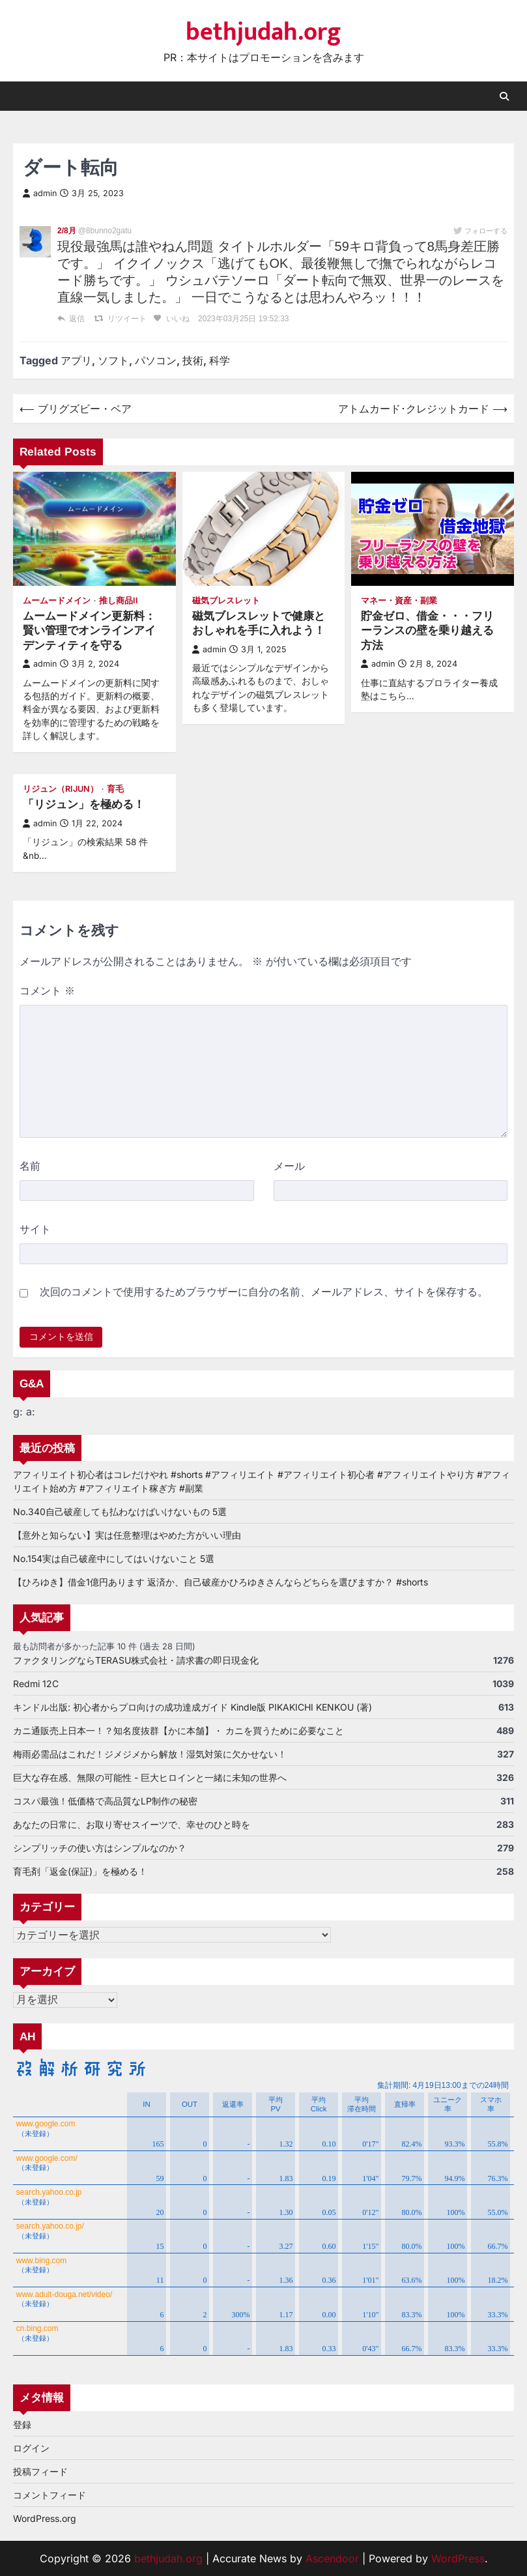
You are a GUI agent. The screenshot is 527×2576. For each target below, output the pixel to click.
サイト (35, 1229)
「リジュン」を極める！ (84, 804)
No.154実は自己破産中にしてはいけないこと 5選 (113, 1558)
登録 (22, 2424)
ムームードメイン (57, 600)
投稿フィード (40, 2471)
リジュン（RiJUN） (60, 789)
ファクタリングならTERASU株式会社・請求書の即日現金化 (136, 1660)
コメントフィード (49, 2494)
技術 (192, 360)
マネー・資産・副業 (399, 600)
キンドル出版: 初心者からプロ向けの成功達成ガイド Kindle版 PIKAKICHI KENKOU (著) (192, 1707)
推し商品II (118, 600)
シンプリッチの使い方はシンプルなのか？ (99, 1847)
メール (289, 1165)
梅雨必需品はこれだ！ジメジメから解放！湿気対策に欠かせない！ (150, 1753)
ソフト (113, 360)
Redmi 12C (36, 1683)
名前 (30, 1165)
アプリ (76, 360)
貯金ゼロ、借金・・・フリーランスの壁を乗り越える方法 (427, 630)
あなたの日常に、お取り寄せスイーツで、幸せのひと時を (131, 1824)
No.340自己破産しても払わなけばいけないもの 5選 (120, 1511)
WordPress (458, 2558)
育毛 (115, 789)
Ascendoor (332, 2558)
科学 (219, 360)
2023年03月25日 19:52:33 (243, 318)
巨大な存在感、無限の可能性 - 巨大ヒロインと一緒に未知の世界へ (150, 1777)
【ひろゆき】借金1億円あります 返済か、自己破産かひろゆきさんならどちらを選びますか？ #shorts (220, 1581)
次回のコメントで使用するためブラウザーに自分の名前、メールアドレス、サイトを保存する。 (264, 1291)
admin (40, 193)
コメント (47, 990)
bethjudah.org (263, 32)
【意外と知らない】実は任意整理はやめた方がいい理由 (127, 1535)
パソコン (156, 360)
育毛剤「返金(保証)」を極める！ (80, 1871)
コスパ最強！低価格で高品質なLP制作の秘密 (105, 1800)
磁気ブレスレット (226, 600)
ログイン (31, 2447)
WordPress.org (44, 2518)
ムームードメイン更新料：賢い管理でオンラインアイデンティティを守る (89, 630)
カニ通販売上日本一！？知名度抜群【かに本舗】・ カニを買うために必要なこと (178, 1730)
